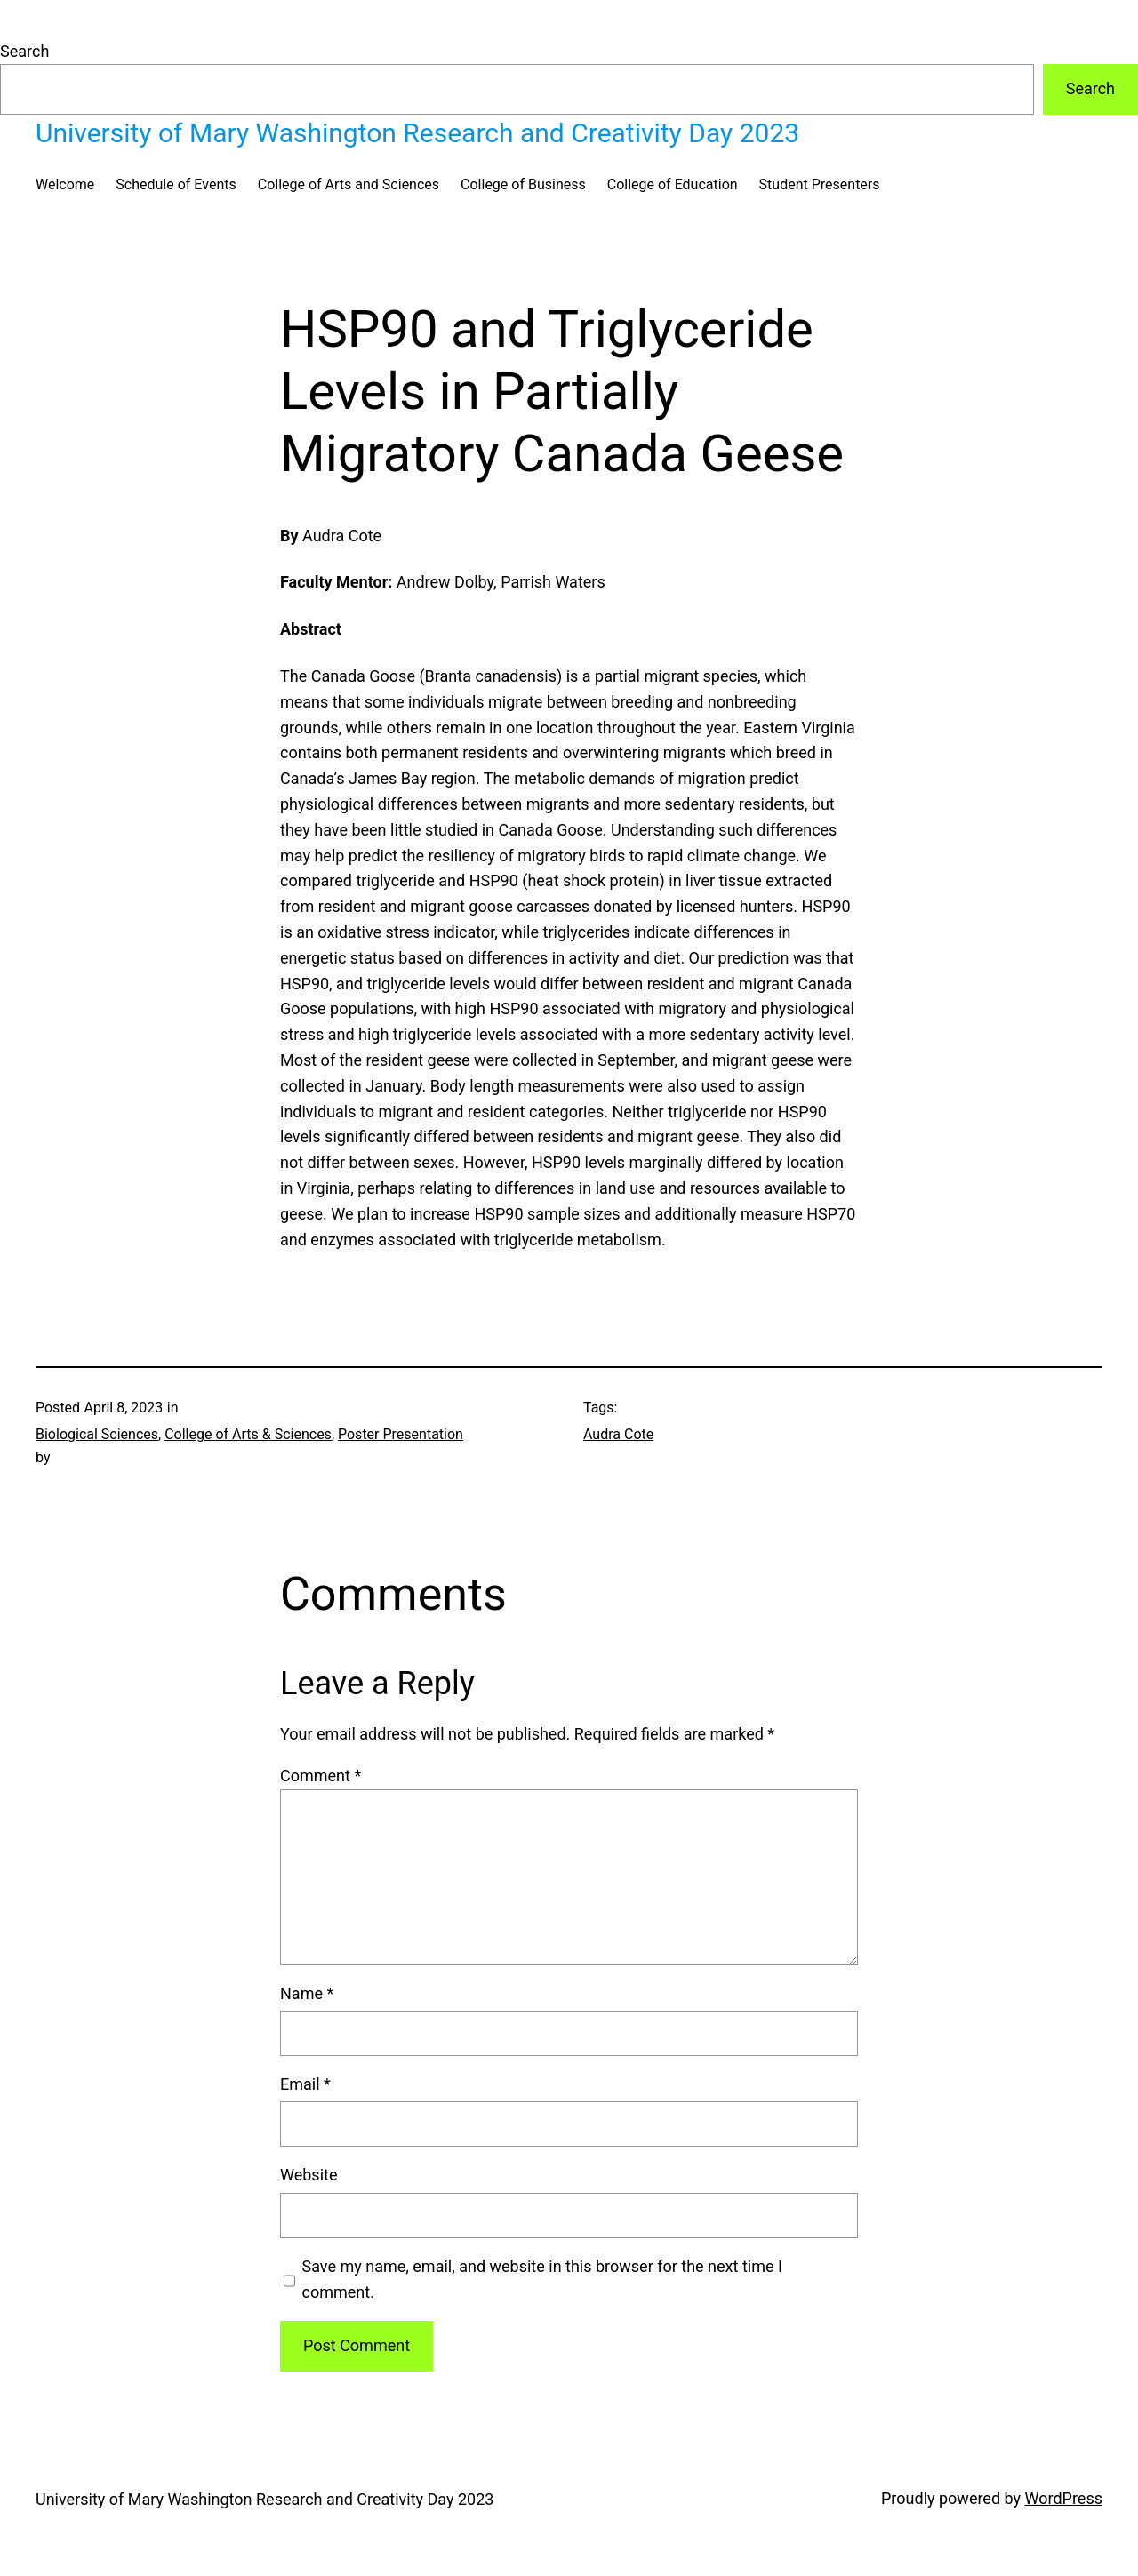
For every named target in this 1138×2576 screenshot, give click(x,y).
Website (308, 2174)
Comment (320, 1775)
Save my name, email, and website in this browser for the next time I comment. (542, 2279)
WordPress (1063, 2498)
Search (24, 51)
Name (306, 1993)
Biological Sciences (97, 1434)
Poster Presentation (400, 1434)
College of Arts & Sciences (248, 1434)
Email (305, 2084)
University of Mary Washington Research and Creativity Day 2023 (417, 132)
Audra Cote (618, 1434)
